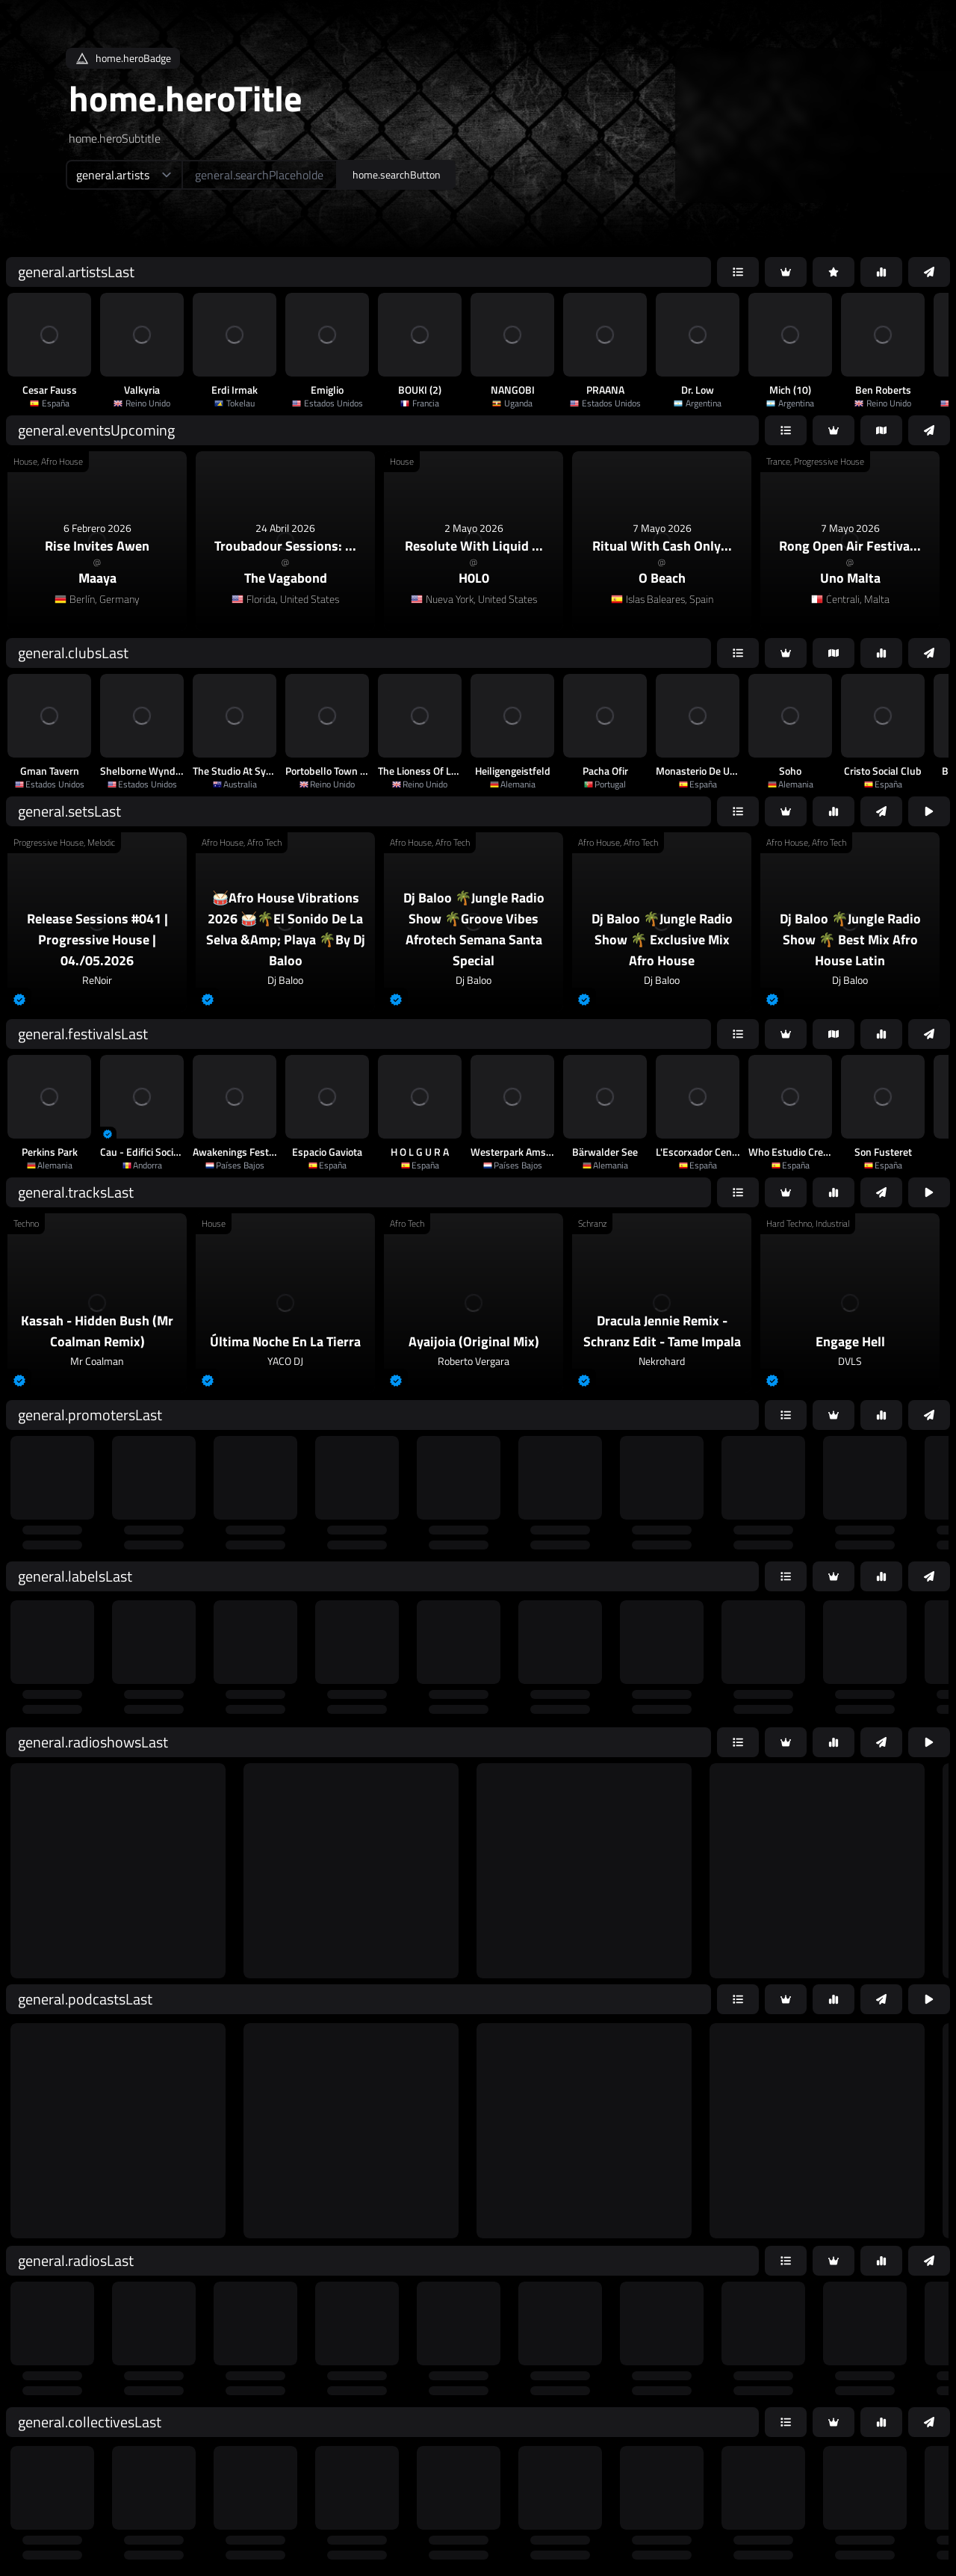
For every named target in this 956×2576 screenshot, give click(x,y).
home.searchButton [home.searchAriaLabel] (397, 174)
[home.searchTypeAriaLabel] (123, 175)
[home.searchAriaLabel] (259, 175)
